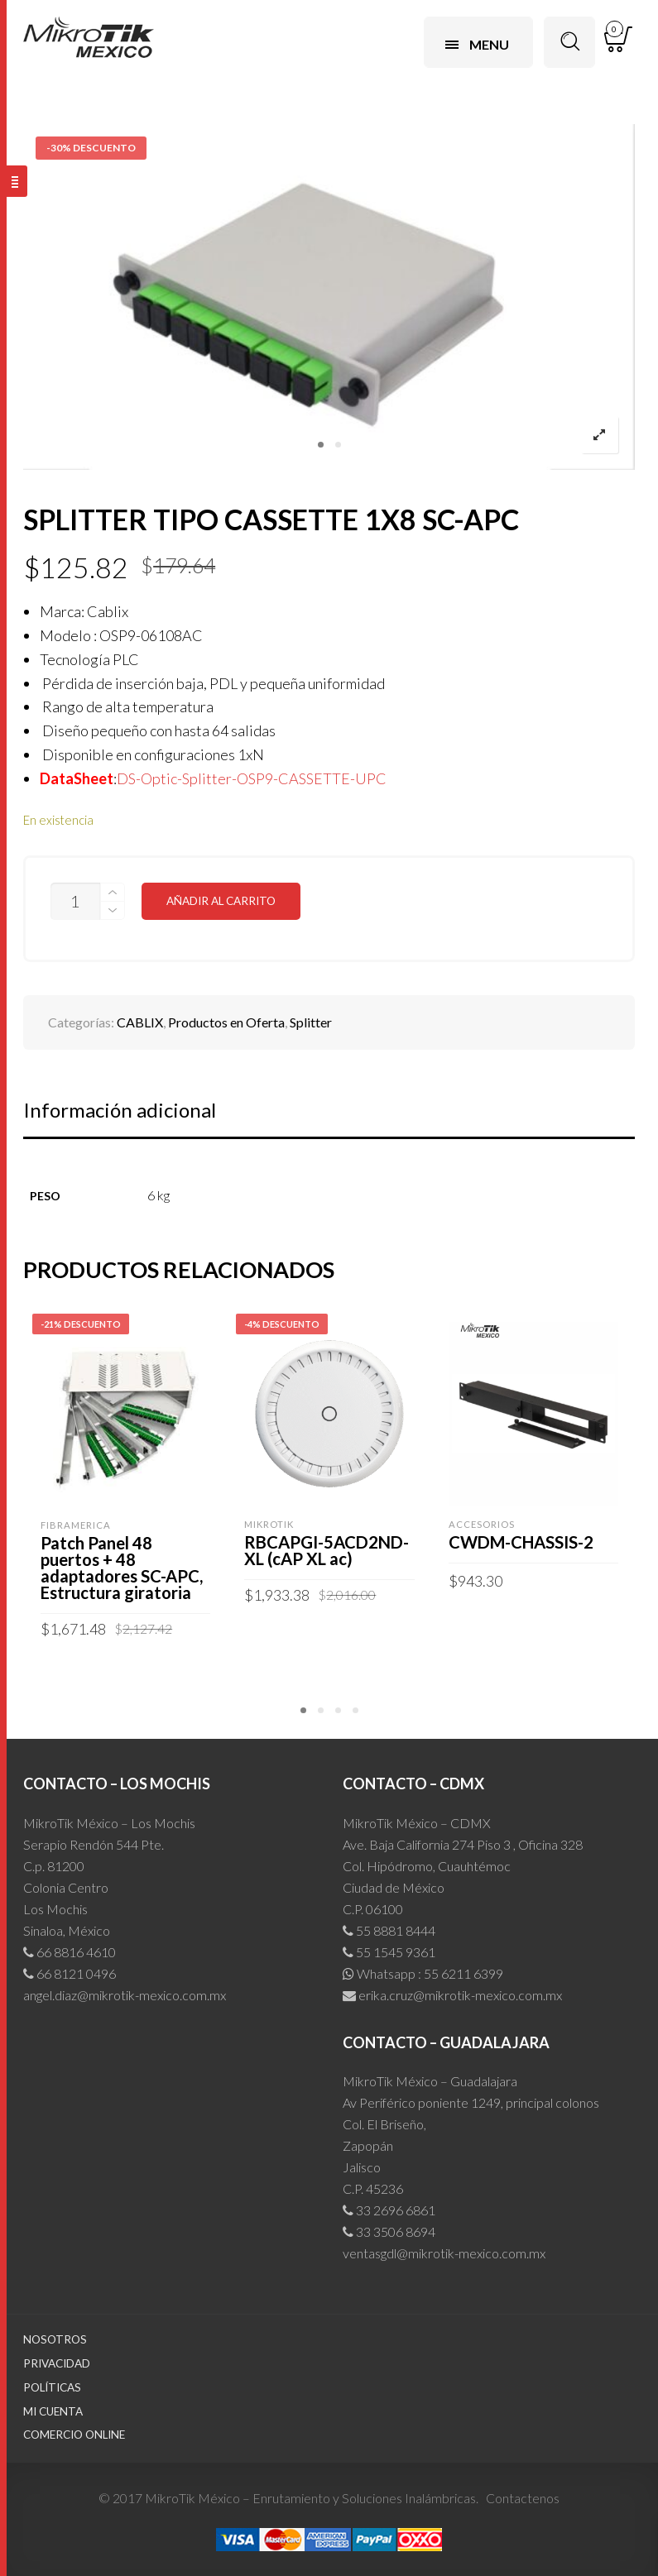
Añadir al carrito (221, 900)
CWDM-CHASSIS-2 (521, 1542)
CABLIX (140, 1022)
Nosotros (55, 2339)
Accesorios (482, 1524)
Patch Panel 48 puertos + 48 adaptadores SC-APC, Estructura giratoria (122, 1567)
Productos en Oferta (226, 1022)
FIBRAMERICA (76, 1525)
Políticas (52, 2387)
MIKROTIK (269, 1524)
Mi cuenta (53, 2411)
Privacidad (56, 2363)
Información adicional (119, 1109)
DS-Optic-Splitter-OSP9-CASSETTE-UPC (252, 778)
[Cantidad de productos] (75, 901)
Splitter (311, 1022)
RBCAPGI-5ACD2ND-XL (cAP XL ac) (326, 1550)
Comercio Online (74, 2434)
